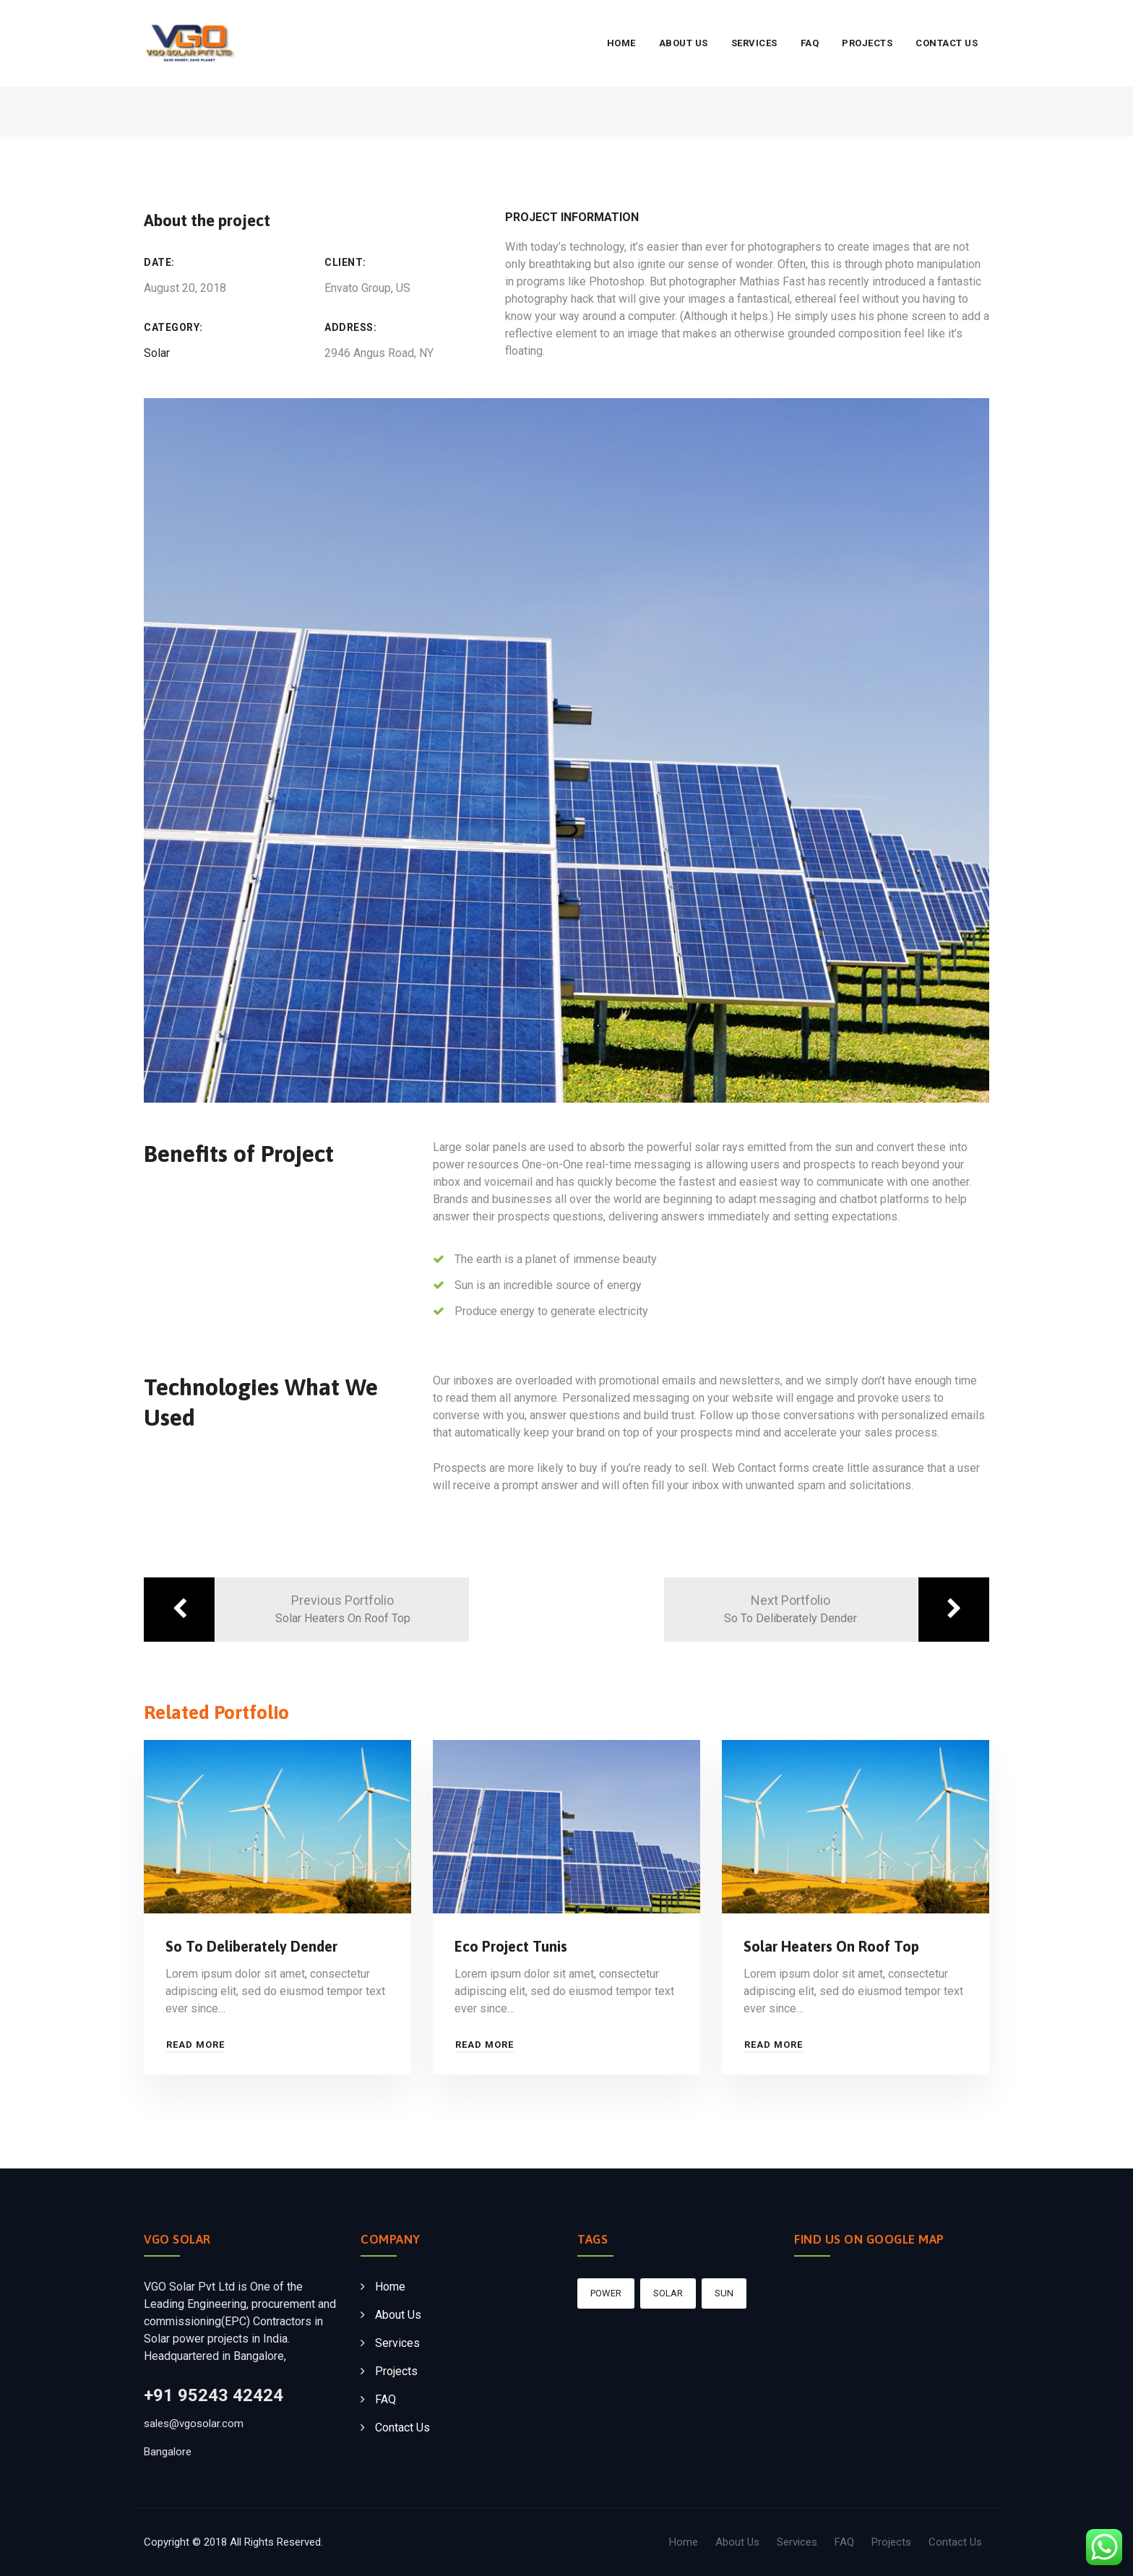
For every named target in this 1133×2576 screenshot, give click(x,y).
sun (724, 2293)
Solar (157, 353)
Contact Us (947, 43)
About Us (683, 43)
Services (754, 43)
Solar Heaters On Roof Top (831, 1946)
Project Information (572, 217)
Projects (867, 43)
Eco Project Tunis (511, 1946)
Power (605, 2293)
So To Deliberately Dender (251, 1946)
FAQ (810, 43)
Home (621, 43)
